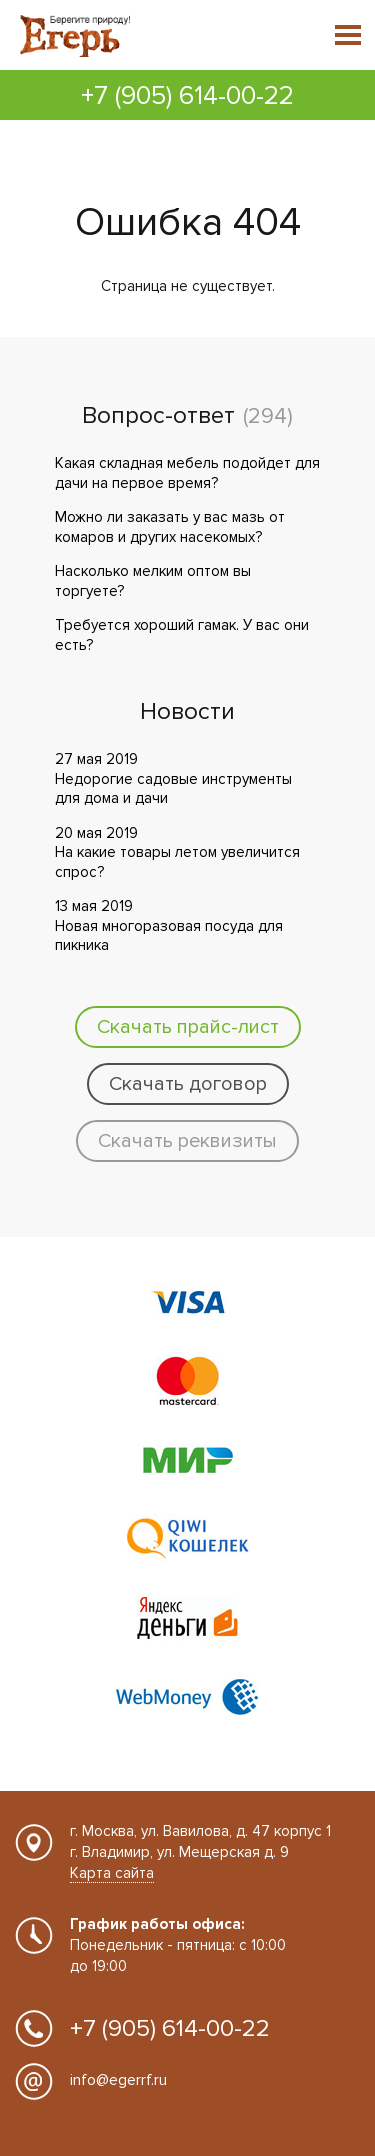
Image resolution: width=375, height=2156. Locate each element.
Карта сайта (112, 1873)
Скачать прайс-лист (188, 1027)
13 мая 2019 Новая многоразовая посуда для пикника (169, 925)
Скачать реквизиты (187, 1141)
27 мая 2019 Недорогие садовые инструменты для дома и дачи (173, 778)
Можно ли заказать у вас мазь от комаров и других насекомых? (170, 527)
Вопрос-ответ (158, 416)
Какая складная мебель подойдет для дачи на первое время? (187, 473)
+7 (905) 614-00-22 (187, 96)
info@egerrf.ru (118, 2080)
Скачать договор (188, 1084)
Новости (187, 712)
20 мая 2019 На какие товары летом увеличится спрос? (177, 852)
